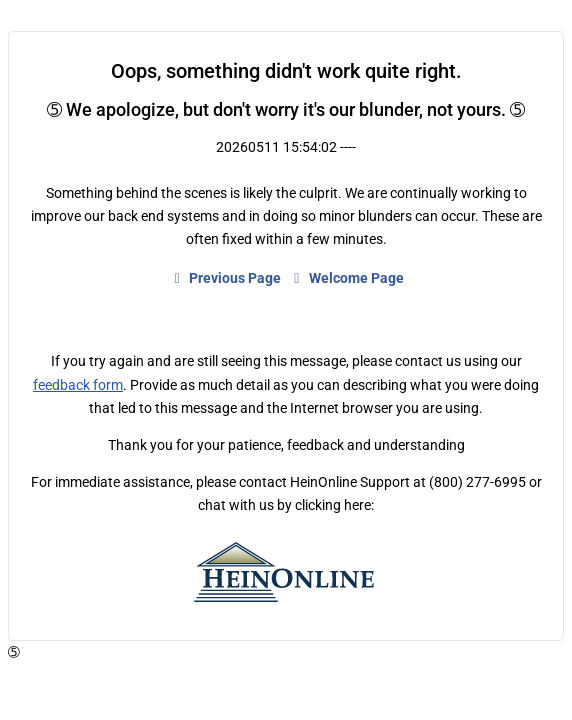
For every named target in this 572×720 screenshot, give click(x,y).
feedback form (78, 385)
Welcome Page (346, 278)
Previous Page (225, 278)
